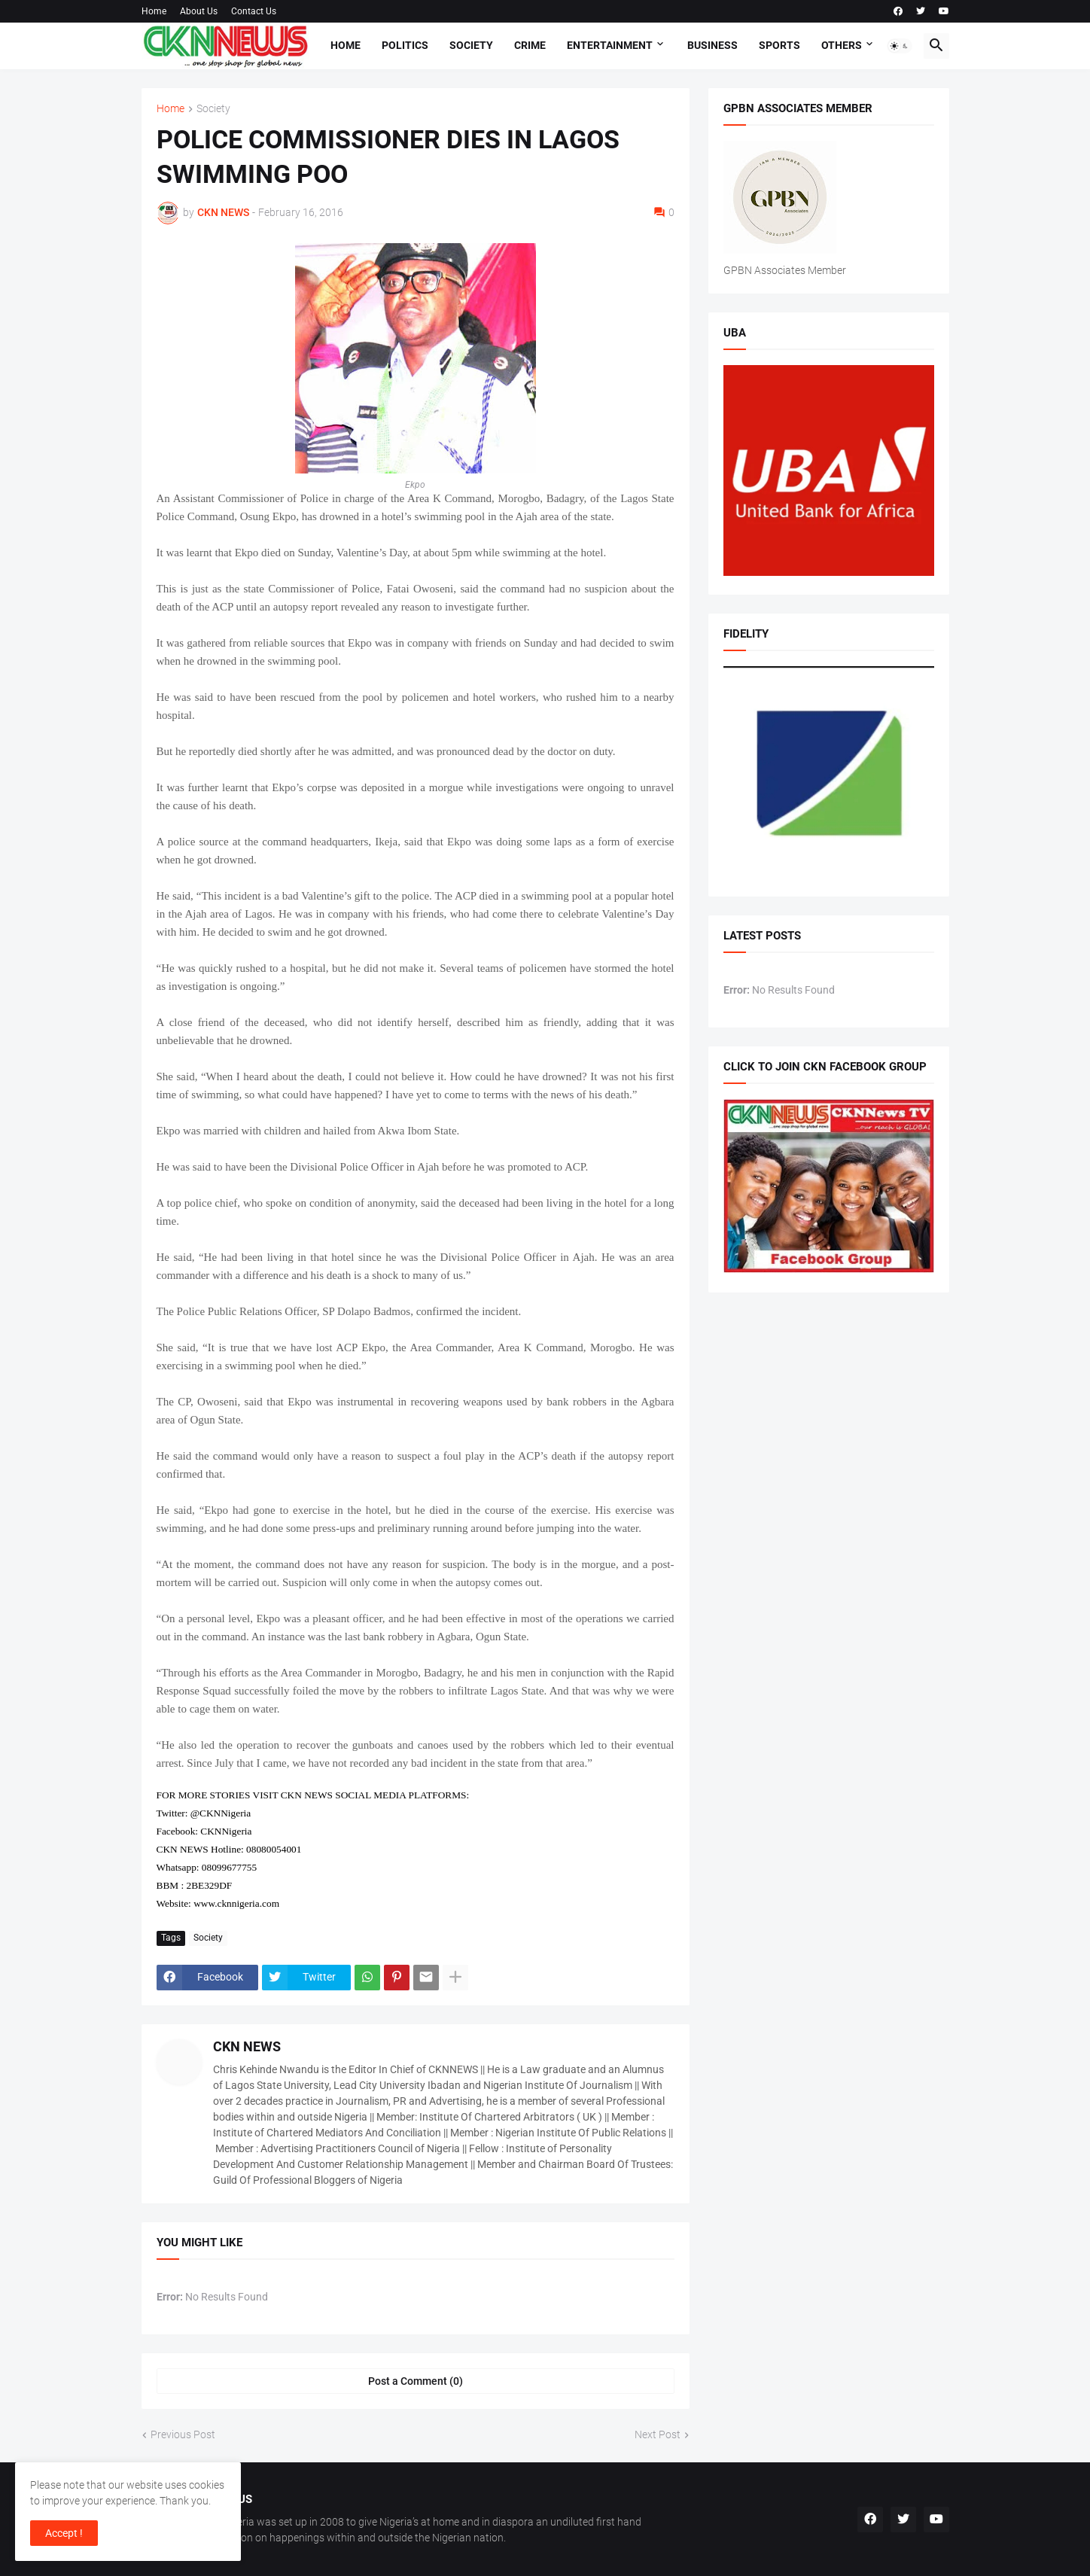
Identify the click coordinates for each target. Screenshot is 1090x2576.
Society (471, 45)
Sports (779, 45)
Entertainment (610, 45)
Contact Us (253, 11)
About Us (199, 11)
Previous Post (183, 2434)
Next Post (657, 2434)
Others (841, 45)
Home (154, 11)
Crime (530, 45)
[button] (899, 45)
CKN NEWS (247, 2046)
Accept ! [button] (64, 2533)
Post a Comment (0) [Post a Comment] (415, 2381)
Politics (405, 45)
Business (712, 45)
